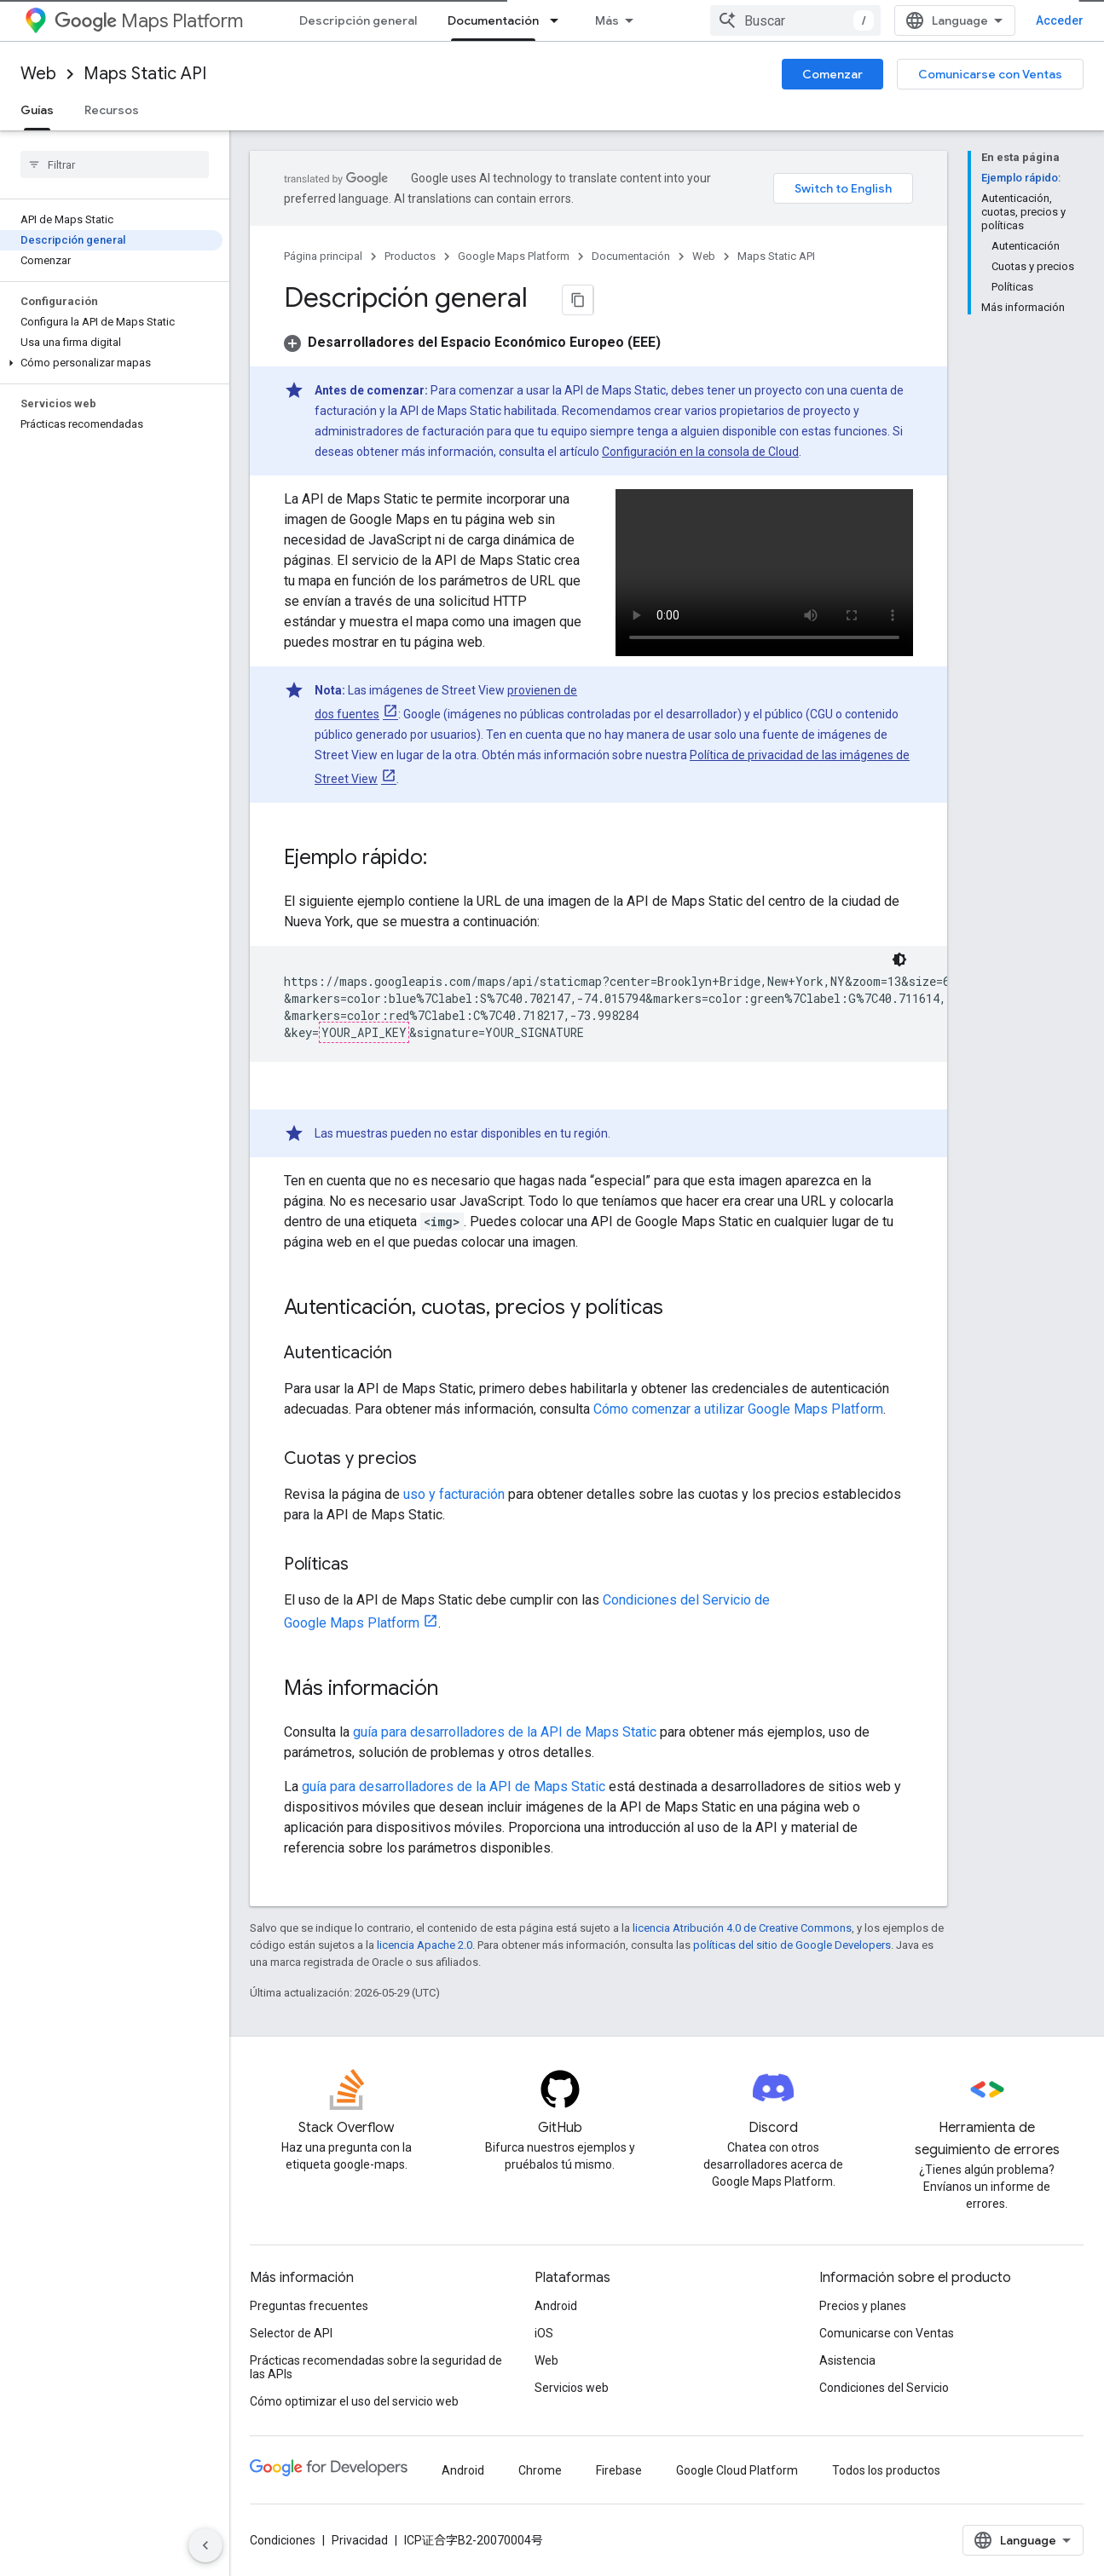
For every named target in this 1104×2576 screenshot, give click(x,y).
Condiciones (282, 2540)
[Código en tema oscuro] (899, 959)
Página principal (323, 256)
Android (556, 2306)
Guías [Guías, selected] (37, 110)
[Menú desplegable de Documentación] (559, 20)
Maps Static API (145, 73)
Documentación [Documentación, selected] (493, 20)
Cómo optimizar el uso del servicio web (354, 2401)
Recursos (111, 110)
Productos (410, 256)
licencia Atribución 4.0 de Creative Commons (742, 1928)
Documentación (631, 256)
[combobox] (795, 20)
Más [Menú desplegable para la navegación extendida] (607, 20)
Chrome (540, 2470)
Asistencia (847, 2360)
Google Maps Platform (513, 256)
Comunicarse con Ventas (990, 74)
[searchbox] (114, 164)
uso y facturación (454, 1494)
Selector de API (291, 2333)
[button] (111, 363)
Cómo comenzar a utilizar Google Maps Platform (738, 1409)
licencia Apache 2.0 (424, 1945)
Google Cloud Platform (737, 2470)
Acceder (1060, 20)
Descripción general (358, 20)
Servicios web (572, 2387)
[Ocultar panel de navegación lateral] (205, 2545)
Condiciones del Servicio (884, 2387)
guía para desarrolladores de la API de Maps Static (504, 1732)
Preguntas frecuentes (309, 2306)
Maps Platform (149, 20)
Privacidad (360, 2540)
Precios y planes (862, 2306)
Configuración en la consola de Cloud (700, 451)
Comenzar (832, 74)
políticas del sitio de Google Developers (792, 1945)
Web (38, 73)
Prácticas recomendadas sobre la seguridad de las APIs (376, 2367)
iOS (544, 2333)
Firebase (619, 2470)
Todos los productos (886, 2470)
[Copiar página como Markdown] (578, 299)
